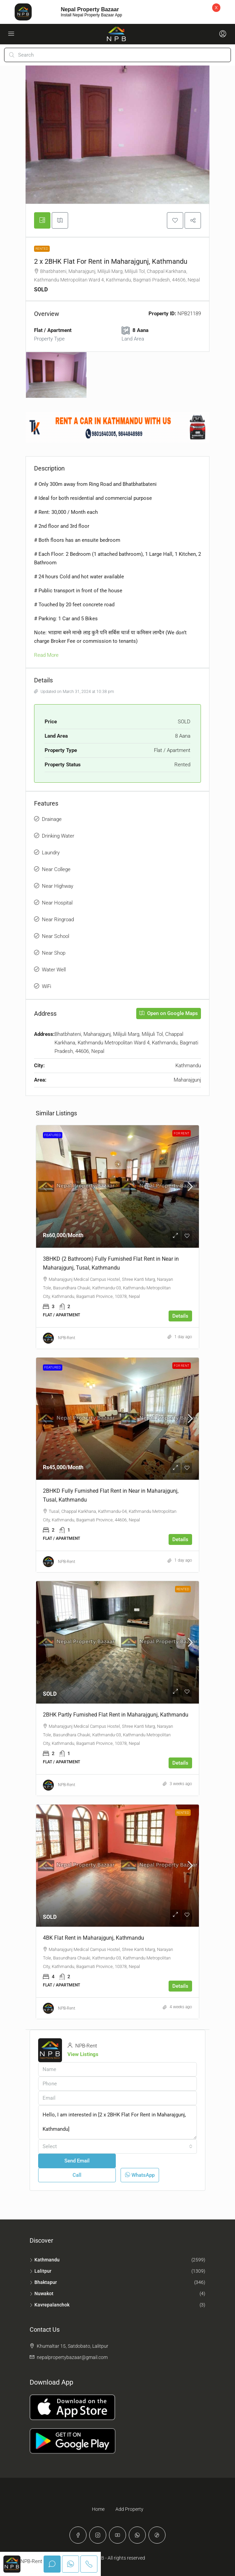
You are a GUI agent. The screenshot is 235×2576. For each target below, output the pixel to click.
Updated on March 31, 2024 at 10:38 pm (74, 691)
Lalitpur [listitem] (40, 2271)
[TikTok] (157, 2535)
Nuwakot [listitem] (41, 2293)
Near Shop (53, 953)
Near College (56, 869)
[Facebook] (78, 2535)
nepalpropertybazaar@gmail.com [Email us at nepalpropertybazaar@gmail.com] (72, 2357)
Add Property (129, 2509)
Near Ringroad (58, 919)
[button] (175, 220)
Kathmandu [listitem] (45, 2259)
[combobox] (117, 2146)
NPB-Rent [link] (66, 1337)
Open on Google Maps (168, 1013)
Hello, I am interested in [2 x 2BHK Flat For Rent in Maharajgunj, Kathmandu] (117, 2122)
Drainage (52, 819)
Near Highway (57, 886)
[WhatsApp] (137, 2535)
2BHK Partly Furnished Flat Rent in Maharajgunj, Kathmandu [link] (115, 1714)
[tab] (42, 220)
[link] (117, 1186)
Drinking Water (58, 836)
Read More (46, 655)
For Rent (181, 1133)
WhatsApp (140, 2175)
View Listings (82, 2054)
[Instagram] (97, 2535)
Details (180, 1316)
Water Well (54, 970)
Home (98, 2509)
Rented (41, 248)
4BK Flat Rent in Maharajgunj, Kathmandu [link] (93, 1938)
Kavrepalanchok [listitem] (49, 2304)
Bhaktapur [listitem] (43, 2282)
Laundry (51, 853)
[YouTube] (117, 2535)
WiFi (46, 986)
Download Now (167, 12)
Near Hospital (57, 903)
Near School (55, 936)
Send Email (77, 2161)
